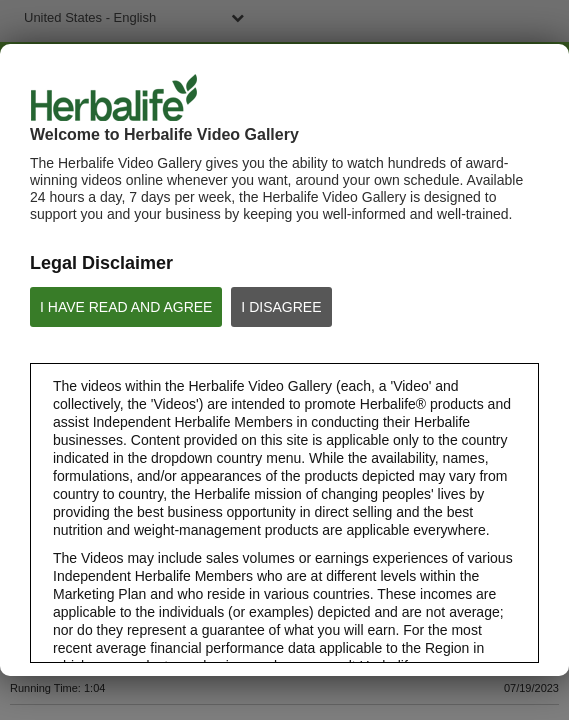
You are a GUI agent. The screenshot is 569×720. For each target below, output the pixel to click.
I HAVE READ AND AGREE (126, 307)
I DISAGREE (281, 307)
